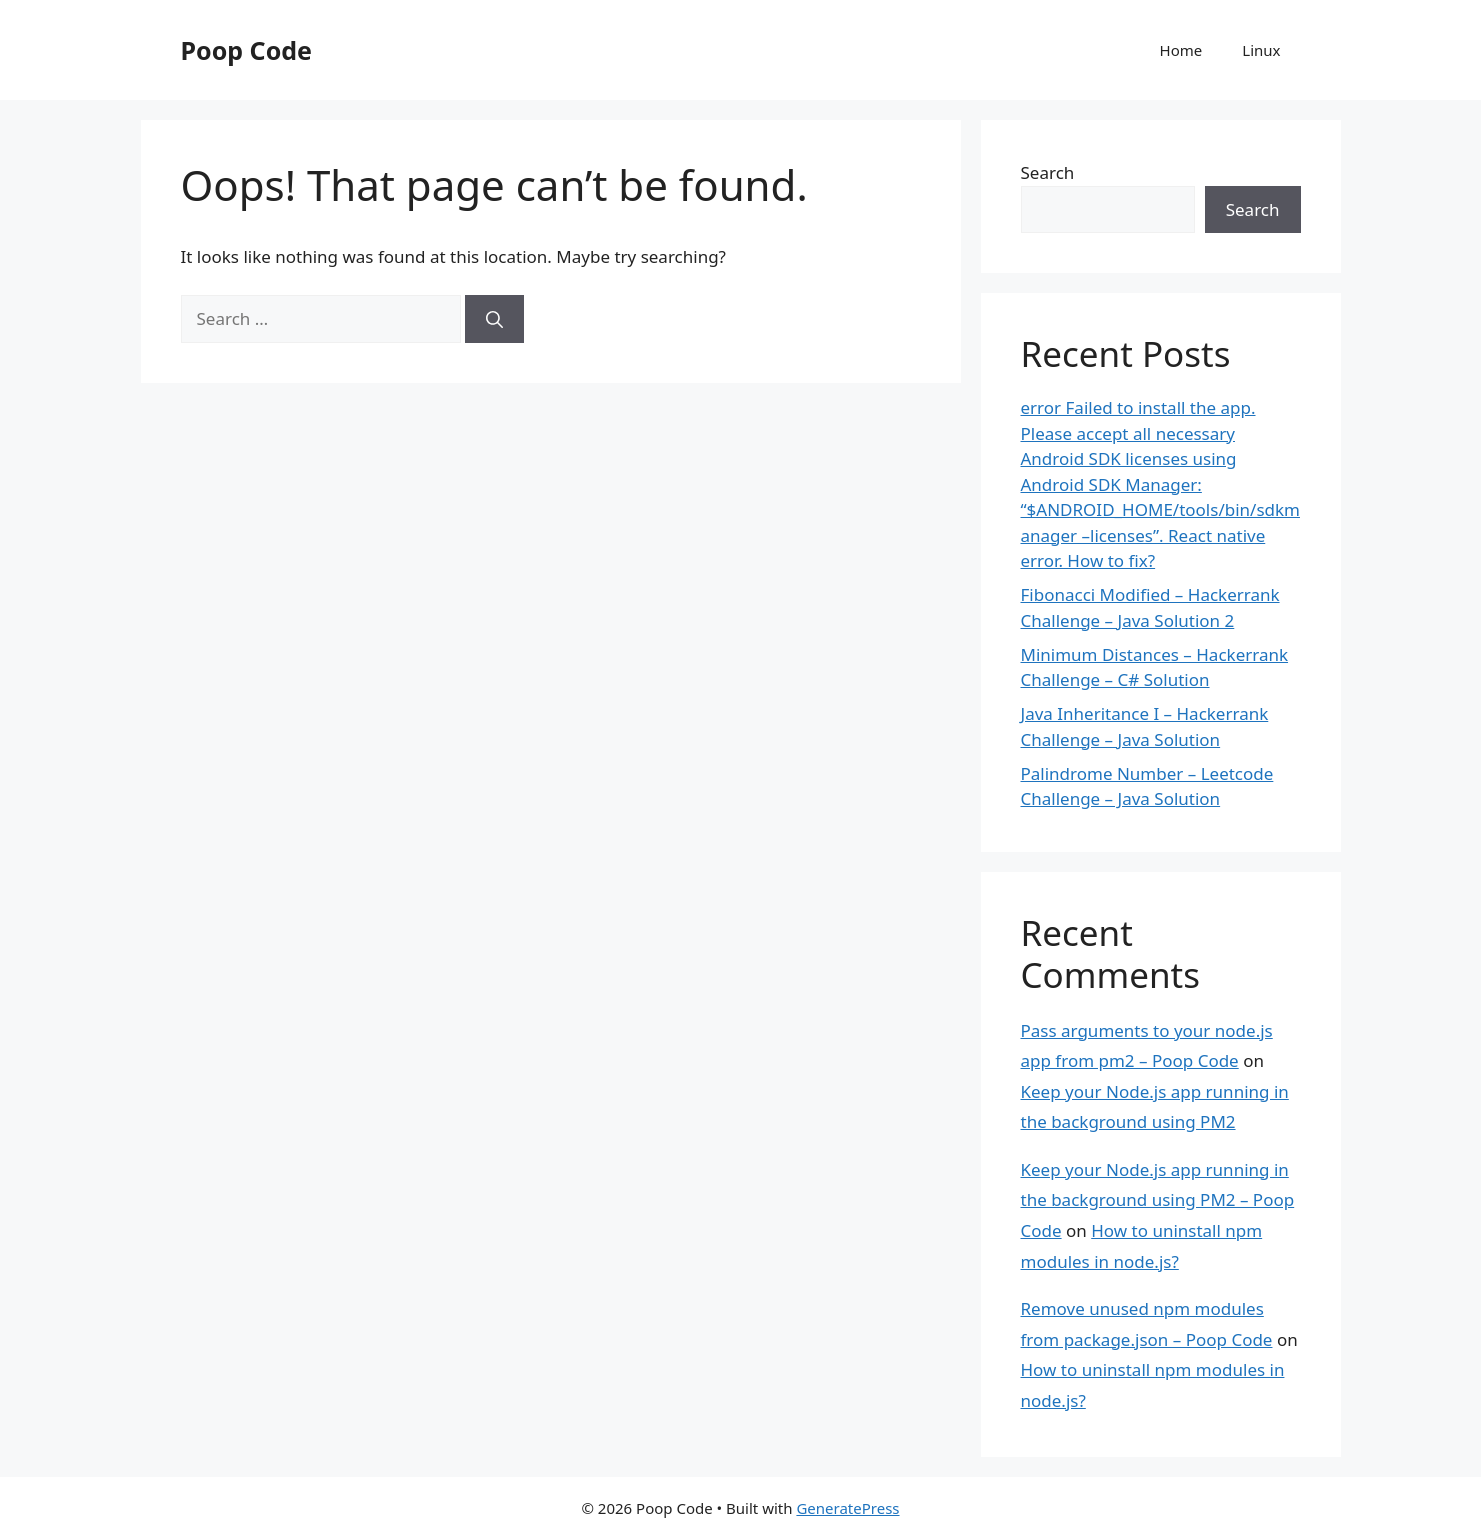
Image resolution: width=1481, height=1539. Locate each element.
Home (1181, 50)
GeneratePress (847, 1508)
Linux (1261, 50)
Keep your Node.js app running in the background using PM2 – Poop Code (1158, 1200)
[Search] (494, 319)
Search (1048, 172)
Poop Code (246, 50)
